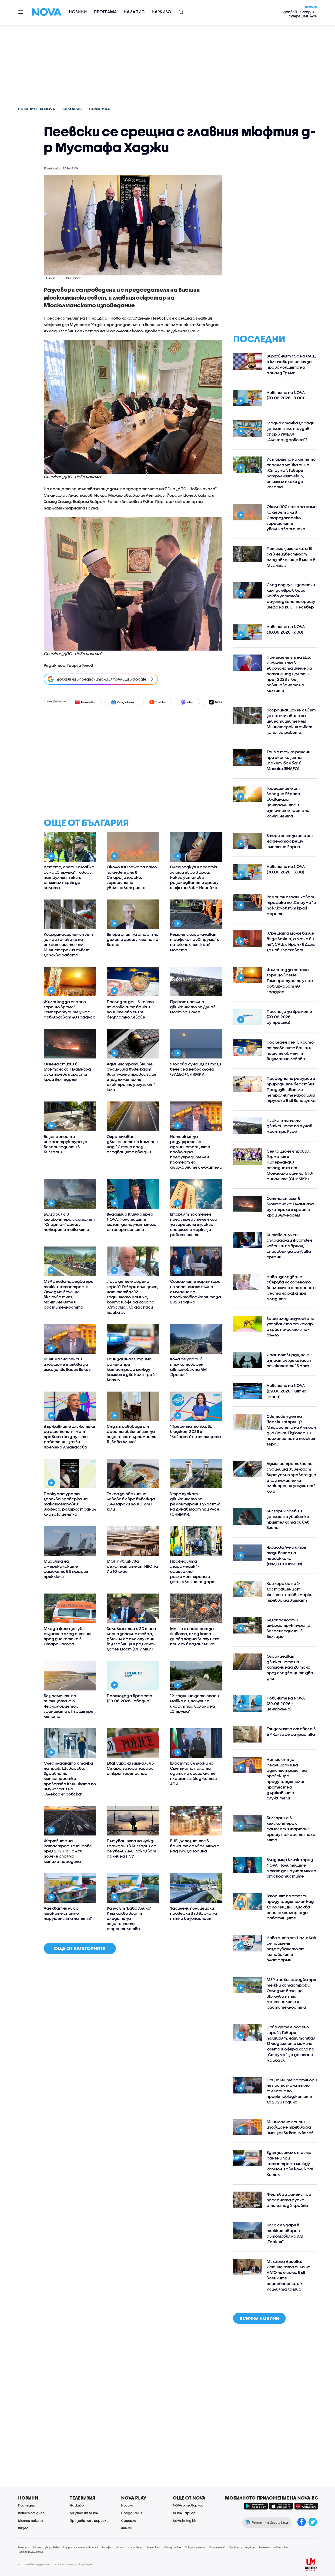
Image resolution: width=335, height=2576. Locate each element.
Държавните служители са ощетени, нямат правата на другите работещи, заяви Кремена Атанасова (69, 1436)
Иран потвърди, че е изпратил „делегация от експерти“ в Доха (289, 1360)
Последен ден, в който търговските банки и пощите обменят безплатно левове (130, 1009)
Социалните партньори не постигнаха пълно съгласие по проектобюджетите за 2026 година (195, 1291)
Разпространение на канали (80, 2547)
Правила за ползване (242, 2547)
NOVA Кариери (185, 2513)
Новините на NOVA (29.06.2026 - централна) (286, 1703)
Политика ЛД (217, 2547)
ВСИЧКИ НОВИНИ (259, 2318)
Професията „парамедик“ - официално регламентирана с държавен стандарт (192, 1571)
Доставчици (135, 2547)
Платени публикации (31, 2551)
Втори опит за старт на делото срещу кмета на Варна (133, 939)
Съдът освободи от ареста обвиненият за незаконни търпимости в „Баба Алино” (131, 1434)
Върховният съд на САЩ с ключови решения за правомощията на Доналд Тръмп (291, 364)
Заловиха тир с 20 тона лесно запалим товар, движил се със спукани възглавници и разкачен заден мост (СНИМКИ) (131, 1638)
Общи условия (172, 2547)
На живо (161, 11)
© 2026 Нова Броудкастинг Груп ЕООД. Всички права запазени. (56, 2564)
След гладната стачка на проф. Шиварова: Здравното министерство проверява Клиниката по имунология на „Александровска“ (70, 1778)
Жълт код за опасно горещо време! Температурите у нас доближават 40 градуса (70, 1009)
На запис (134, 11)
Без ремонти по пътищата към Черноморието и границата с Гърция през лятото (70, 1705)
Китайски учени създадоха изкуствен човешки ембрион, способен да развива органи (289, 1246)
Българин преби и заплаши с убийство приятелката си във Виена (288, 1519)
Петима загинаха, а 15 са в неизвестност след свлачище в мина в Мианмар (291, 556)
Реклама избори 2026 (46, 2547)
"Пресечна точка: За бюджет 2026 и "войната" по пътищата (195, 1431)
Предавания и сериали (89, 2521)
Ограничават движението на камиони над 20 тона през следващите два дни (132, 1144)
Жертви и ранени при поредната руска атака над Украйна (289, 2200)
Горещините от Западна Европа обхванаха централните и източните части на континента (288, 802)
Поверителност (195, 2547)
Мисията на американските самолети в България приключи (66, 1569)
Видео (23, 2528)
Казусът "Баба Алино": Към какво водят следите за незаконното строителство (130, 1918)
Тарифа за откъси (113, 2547)
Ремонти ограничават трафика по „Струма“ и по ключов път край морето (194, 942)
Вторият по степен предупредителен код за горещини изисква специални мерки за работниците (193, 1224)
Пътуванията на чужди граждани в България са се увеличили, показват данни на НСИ (132, 1848)
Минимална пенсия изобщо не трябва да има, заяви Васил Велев (67, 1364)
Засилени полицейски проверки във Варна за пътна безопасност (193, 1913)
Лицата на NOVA (84, 2513)
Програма (105, 11)
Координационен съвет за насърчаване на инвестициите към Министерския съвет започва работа (68, 944)
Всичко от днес (31, 2513)
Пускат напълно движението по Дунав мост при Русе (193, 1006)
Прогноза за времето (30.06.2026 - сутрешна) (289, 1017)
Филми (126, 2528)
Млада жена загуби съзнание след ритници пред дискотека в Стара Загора (68, 1636)
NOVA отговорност (190, 2505)
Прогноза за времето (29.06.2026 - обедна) (129, 1698)
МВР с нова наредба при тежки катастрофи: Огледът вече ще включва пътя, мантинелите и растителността (68, 1294)
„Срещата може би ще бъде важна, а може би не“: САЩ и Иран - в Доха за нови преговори (291, 941)
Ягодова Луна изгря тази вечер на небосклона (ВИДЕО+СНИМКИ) (195, 1069)
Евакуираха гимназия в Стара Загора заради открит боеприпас (130, 1768)
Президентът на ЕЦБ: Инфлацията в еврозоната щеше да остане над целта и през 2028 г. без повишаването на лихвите (289, 674)
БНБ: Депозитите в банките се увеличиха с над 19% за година (194, 1846)
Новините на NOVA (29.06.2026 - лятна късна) (287, 1391)
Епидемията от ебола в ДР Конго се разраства (291, 1731)
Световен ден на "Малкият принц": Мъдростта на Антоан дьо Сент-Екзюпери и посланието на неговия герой (291, 1430)
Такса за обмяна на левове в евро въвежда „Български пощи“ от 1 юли (131, 1501)
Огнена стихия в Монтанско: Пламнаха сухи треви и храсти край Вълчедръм (67, 1071)
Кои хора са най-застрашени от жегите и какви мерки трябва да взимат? (289, 1591)
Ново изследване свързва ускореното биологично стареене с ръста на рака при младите (291, 1287)
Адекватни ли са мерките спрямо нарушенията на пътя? (68, 1913)
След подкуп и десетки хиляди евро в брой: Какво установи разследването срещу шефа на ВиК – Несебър (194, 877)
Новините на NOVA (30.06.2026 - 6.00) (286, 869)
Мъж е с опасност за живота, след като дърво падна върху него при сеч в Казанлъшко (194, 1636)
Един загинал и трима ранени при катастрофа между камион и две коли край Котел (131, 1369)
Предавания (131, 2513)
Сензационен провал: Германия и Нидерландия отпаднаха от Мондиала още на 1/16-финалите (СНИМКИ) (290, 1165)
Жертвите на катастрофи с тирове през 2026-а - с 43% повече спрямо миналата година (68, 1851)
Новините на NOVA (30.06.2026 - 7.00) (286, 629)
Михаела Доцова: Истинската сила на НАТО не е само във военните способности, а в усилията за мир (289, 2275)
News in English (184, 2521)
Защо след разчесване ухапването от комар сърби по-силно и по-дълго (290, 1326)
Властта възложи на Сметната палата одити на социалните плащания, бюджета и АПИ (193, 1773)
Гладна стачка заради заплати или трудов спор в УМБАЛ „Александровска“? (290, 431)
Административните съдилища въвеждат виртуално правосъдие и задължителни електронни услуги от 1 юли (131, 1077)
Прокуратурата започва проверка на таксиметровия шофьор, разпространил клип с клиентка (70, 1503)
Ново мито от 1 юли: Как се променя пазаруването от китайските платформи (291, 1948)
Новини (78, 11)
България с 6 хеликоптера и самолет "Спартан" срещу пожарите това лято (69, 1222)
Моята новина (30, 2521)
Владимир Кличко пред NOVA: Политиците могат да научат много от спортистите (131, 1222)
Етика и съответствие (273, 2547)
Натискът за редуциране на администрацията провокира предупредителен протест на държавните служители (196, 1152)
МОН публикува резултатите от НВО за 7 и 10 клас (132, 1566)
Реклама (23, 2547)
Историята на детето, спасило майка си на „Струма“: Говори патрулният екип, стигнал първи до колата (292, 473)
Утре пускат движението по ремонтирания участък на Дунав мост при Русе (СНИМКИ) (195, 1503)
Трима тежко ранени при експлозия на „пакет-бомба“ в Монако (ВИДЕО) (288, 760)
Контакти (153, 2547)
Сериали (128, 2521)
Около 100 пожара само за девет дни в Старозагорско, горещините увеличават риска (132, 877)
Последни (26, 2505)
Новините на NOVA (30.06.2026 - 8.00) (286, 395)
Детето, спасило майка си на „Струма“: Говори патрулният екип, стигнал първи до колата (69, 877)
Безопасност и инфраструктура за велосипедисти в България (65, 1144)
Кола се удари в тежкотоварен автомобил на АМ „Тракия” (188, 1366)
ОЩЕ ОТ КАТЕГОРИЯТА (80, 1948)
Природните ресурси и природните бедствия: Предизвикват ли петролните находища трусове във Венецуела (291, 1089)
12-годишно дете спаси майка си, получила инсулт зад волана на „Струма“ (194, 1703)
